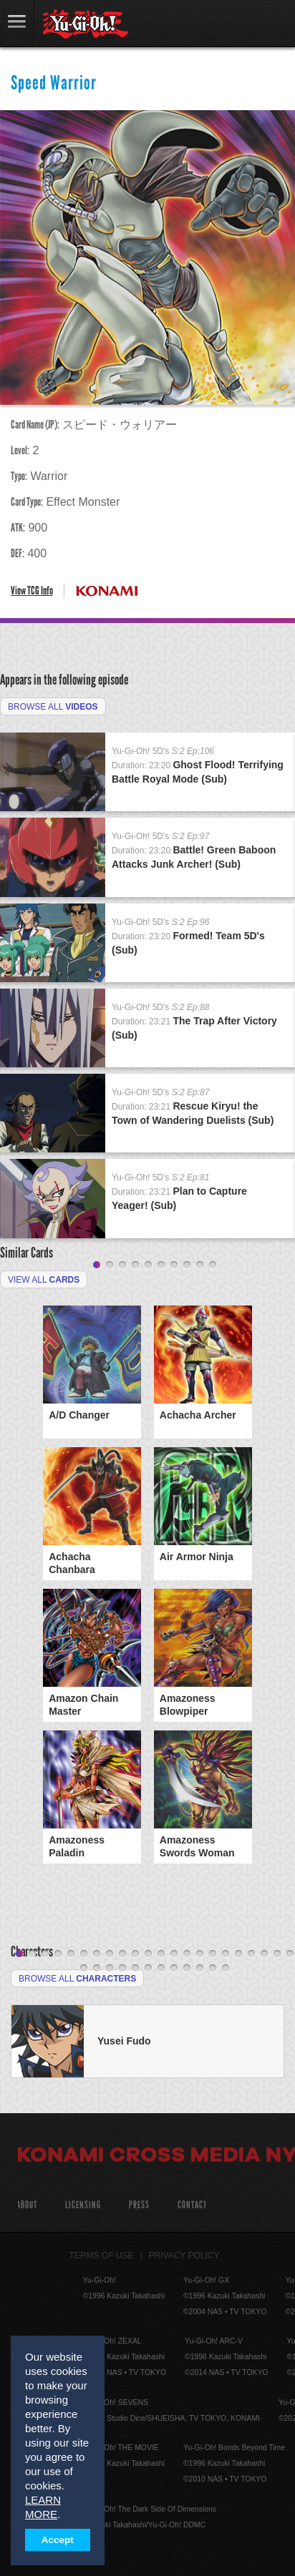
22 (290, 1954)
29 (161, 1968)
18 (238, 1954)
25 (109, 1968)
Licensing (83, 2205)
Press (139, 2205)
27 (135, 1968)
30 (174, 1968)
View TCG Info (32, 590)
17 (225, 1954)
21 (277, 1954)
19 (251, 1954)
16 (212, 1954)
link (17, 23)
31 (187, 1968)
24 (96, 1968)
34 (225, 1968)
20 (264, 1954)
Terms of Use (101, 2256)
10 (212, 1265)
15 (199, 1954)
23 (83, 1968)
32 (199, 1968)
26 (122, 1968)
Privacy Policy (184, 2256)
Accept (58, 2540)
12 (161, 1954)
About (26, 2205)
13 (174, 1954)
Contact (192, 2205)
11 (148, 1954)
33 (212, 1968)
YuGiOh (85, 24)
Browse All (53, 707)
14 (187, 1954)
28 (148, 1968)
